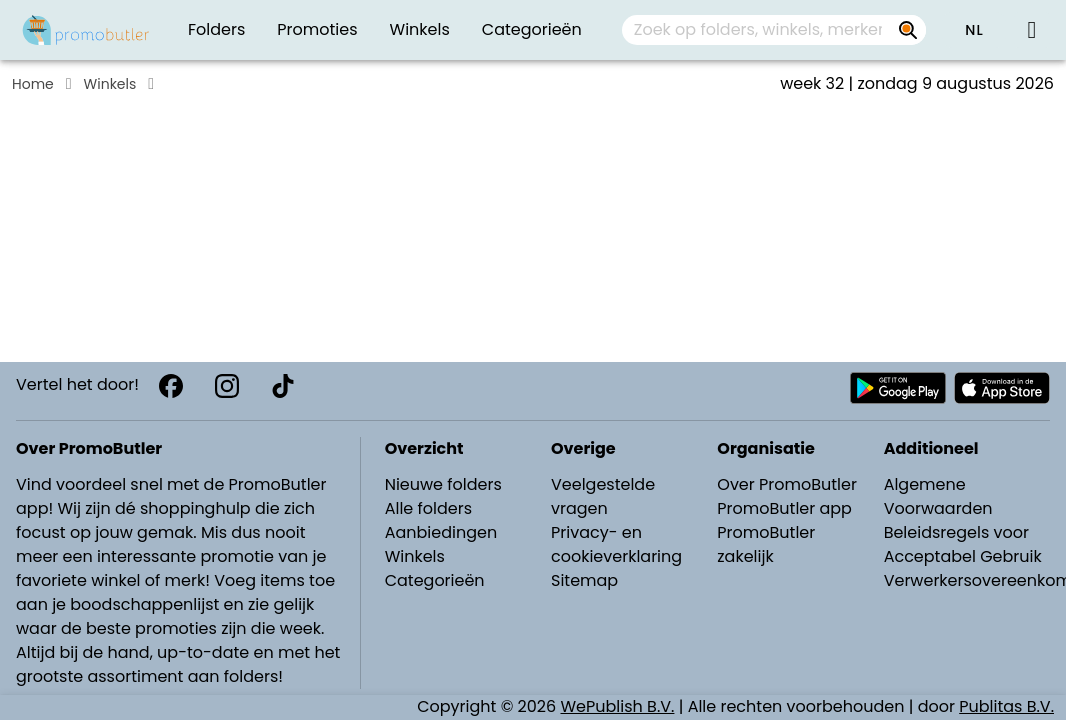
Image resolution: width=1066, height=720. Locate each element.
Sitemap (584, 580)
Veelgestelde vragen (603, 496)
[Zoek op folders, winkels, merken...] (908, 30)
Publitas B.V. (1006, 706)
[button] (974, 30)
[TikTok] (283, 386)
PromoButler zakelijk (766, 544)
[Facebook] (171, 386)
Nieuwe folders (443, 484)
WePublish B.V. (618, 706)
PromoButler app (784, 508)
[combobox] (774, 30)
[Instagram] (227, 386)
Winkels (110, 84)
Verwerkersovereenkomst (969, 580)
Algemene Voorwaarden (938, 496)
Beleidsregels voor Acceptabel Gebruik (963, 544)
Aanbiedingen (441, 532)
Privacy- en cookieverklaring (616, 544)
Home (33, 84)
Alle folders (428, 508)
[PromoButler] (86, 30)
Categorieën (435, 580)
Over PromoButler (787, 484)
